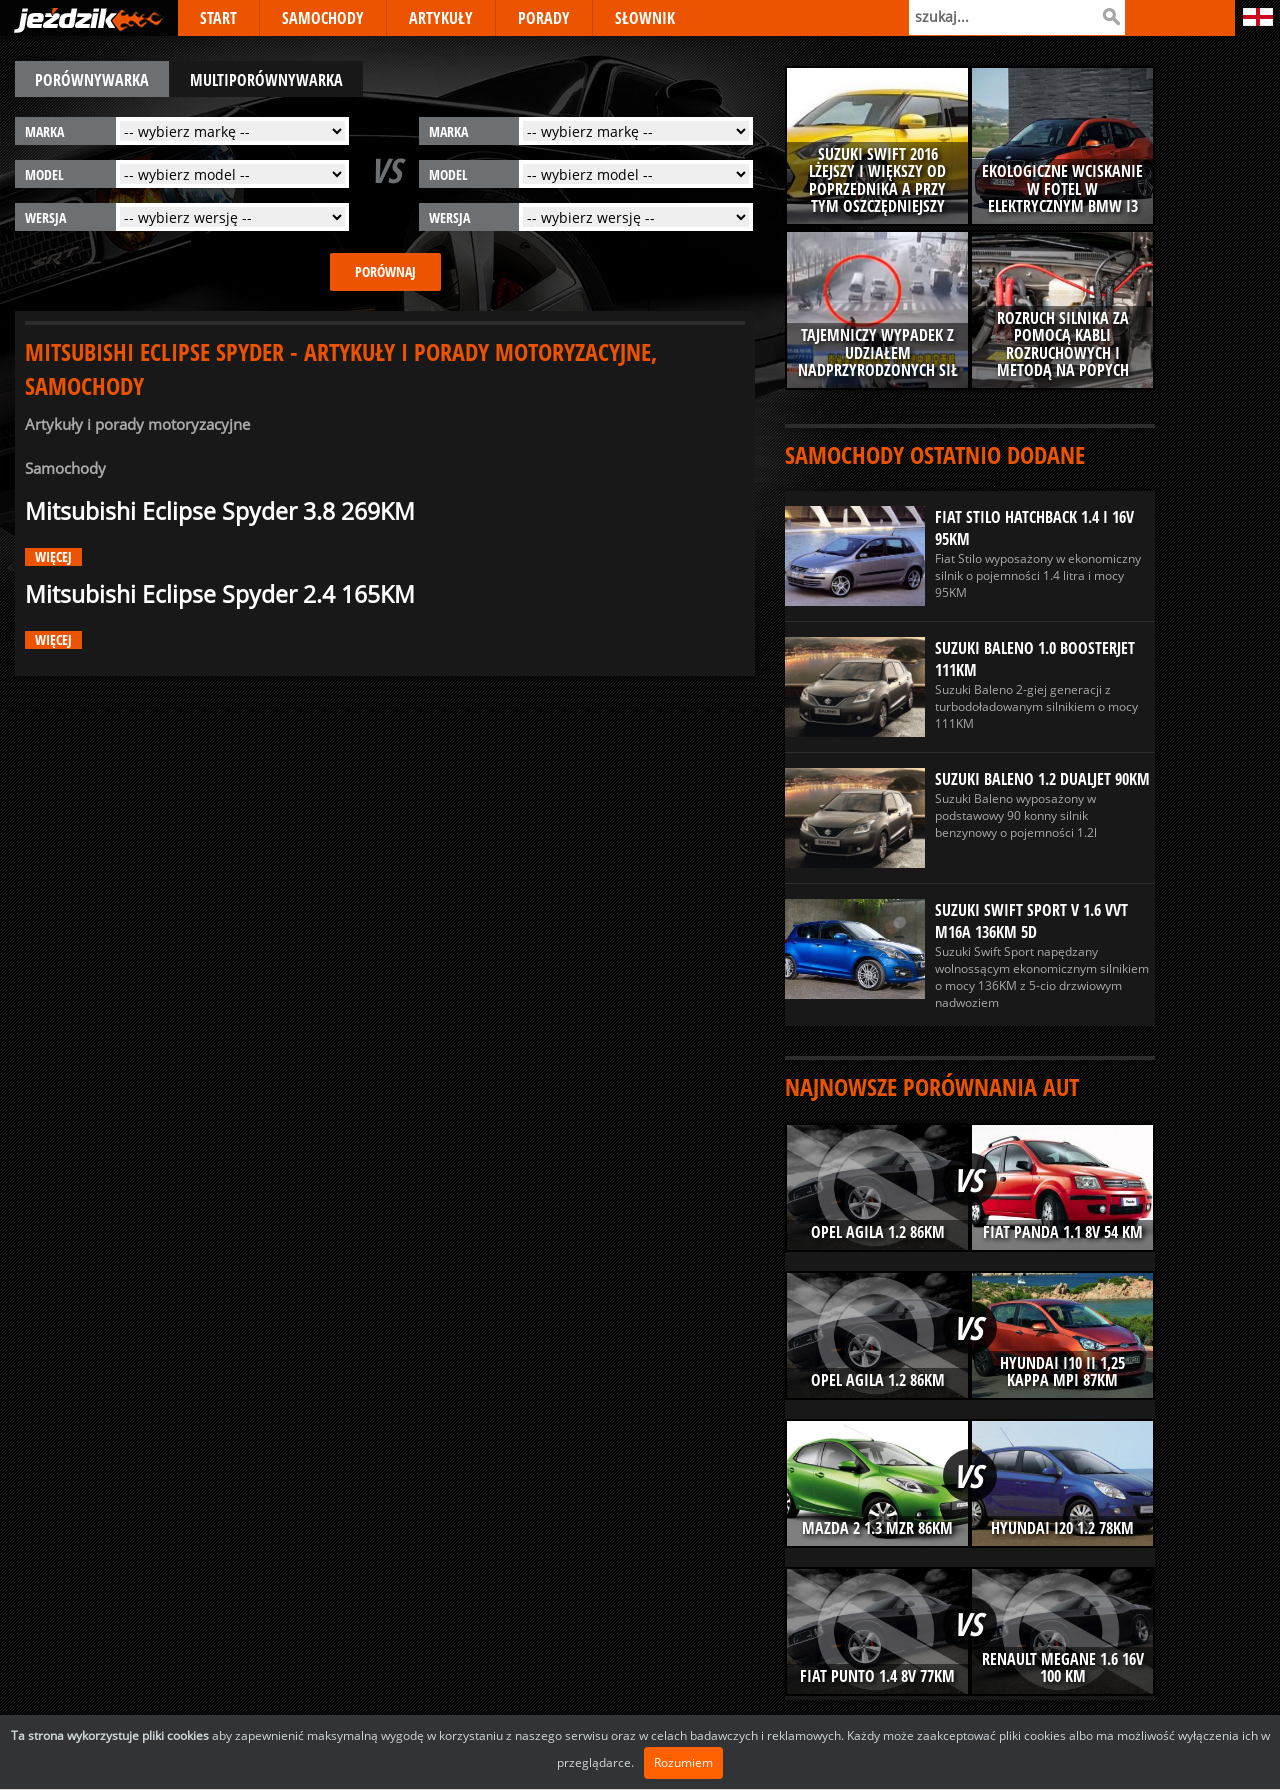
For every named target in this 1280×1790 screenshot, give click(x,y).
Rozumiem (683, 1762)
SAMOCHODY (323, 18)
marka (44, 131)
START (218, 18)
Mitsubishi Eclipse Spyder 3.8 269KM (220, 511)
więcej (53, 557)
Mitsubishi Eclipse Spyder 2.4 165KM (220, 594)
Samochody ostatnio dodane (935, 454)
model (44, 174)
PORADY (544, 18)
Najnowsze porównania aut (932, 1086)
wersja (45, 217)
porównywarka (92, 80)
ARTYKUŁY (441, 18)
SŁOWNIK (645, 18)
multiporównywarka (266, 80)
